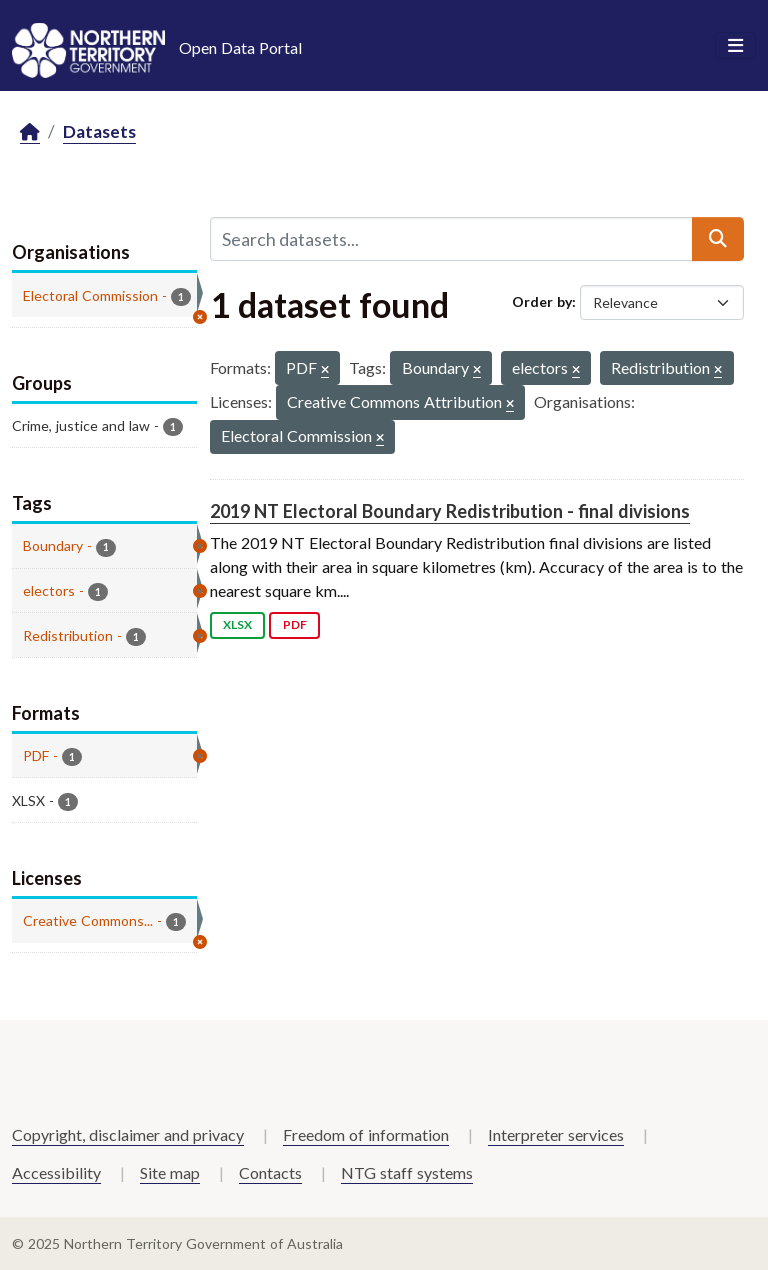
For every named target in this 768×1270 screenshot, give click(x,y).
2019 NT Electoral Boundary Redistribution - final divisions (450, 511)
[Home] (30, 132)
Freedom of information (366, 1134)
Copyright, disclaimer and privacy (128, 1134)
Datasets (99, 131)
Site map (170, 1172)
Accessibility (56, 1172)
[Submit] (718, 239)
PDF (295, 624)
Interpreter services (556, 1134)
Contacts (270, 1172)
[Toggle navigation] (735, 46)
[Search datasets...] (451, 239)
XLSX (237, 624)
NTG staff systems (407, 1172)
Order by (542, 301)
